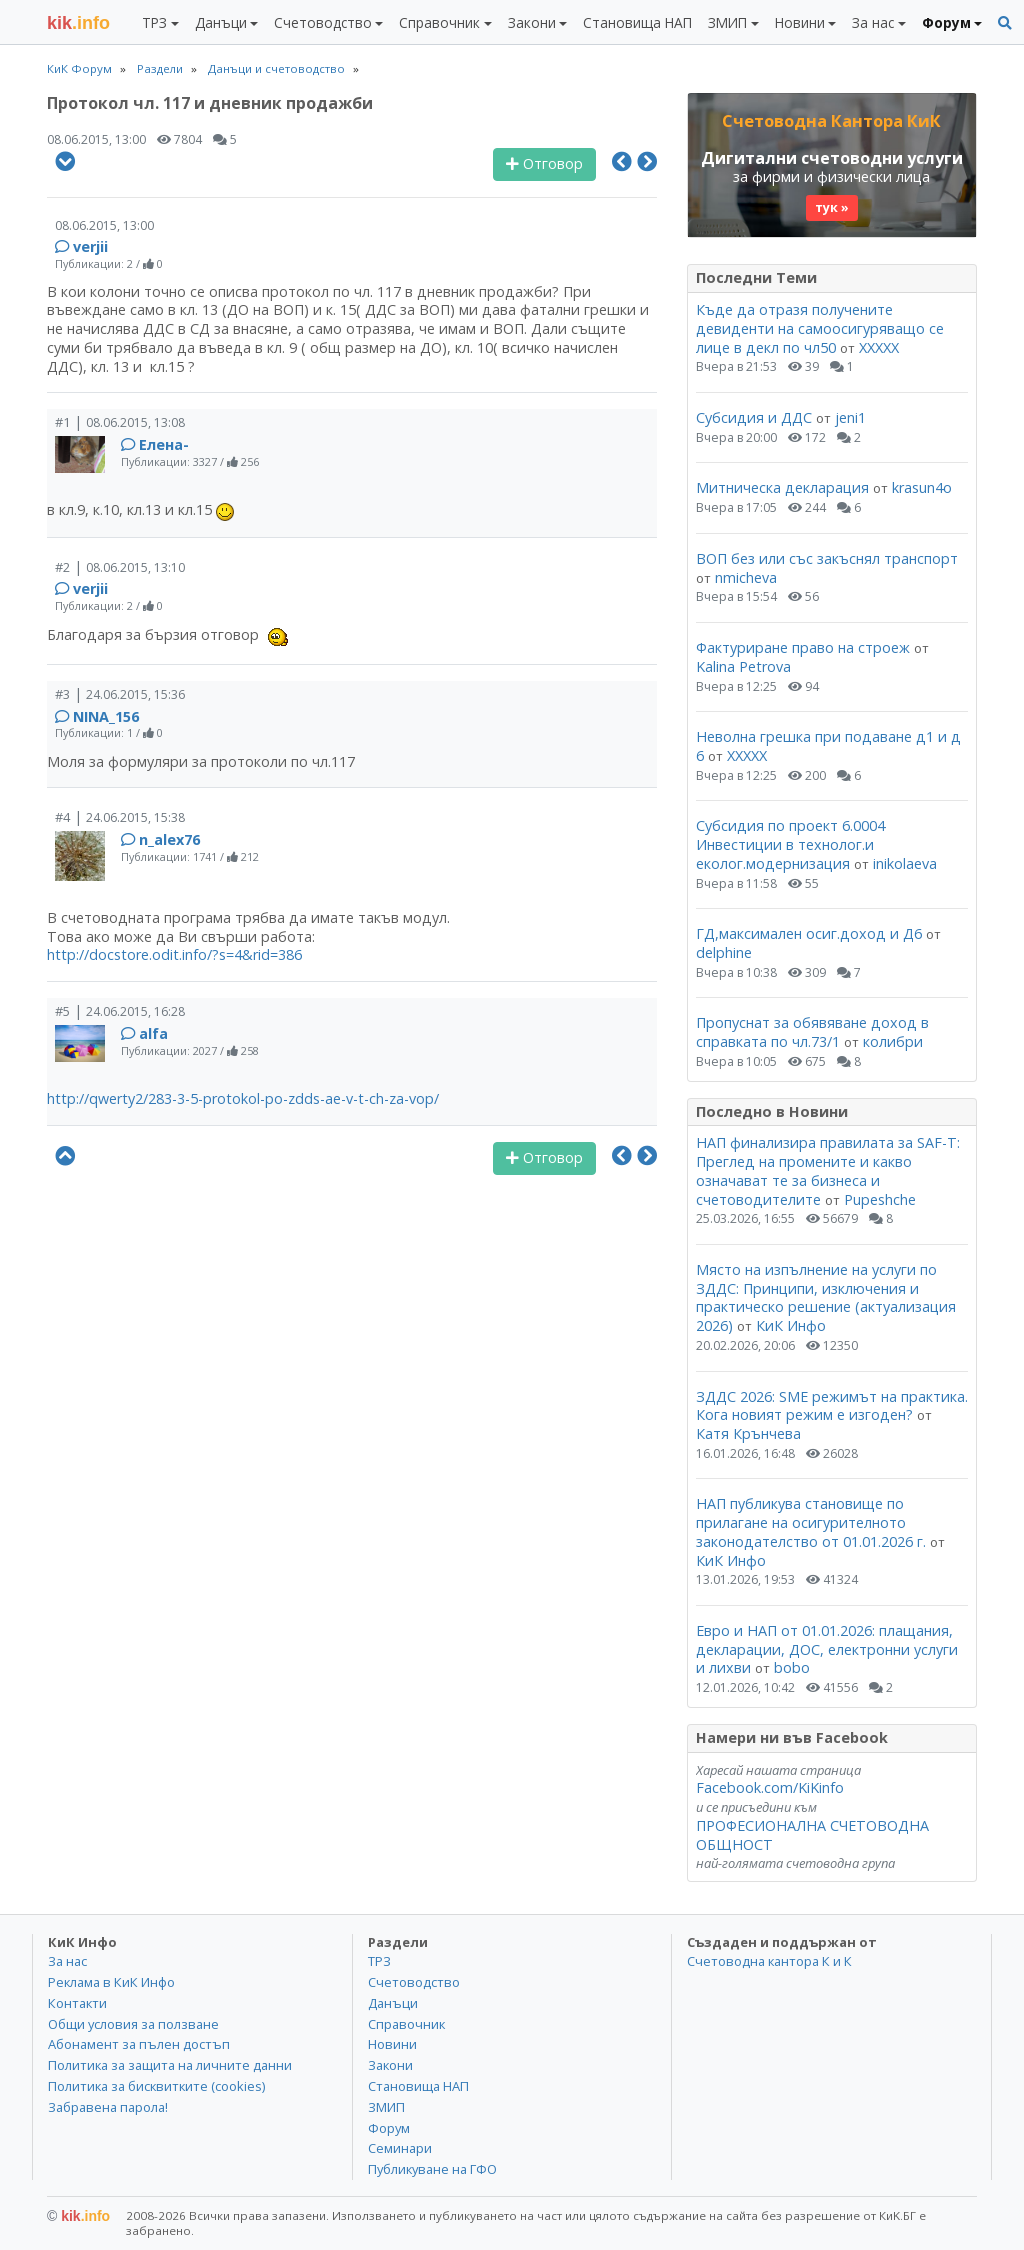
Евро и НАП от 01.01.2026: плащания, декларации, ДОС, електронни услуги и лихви (827, 1649)
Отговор (544, 163)
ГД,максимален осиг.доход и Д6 (809, 933)
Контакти (77, 2003)
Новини (392, 2044)
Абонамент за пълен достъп (139, 2044)
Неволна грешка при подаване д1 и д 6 (828, 746)
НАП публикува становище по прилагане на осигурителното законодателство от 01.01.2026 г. (811, 1522)
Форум (389, 2128)
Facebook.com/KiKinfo (770, 1787)
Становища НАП (637, 22)
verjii (90, 246)
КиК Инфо (791, 1325)
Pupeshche (880, 1199)
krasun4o (922, 487)
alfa (153, 1033)
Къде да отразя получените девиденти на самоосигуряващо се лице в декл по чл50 (820, 328)
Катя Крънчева (748, 1433)
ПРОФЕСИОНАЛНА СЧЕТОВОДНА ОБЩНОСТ (812, 1835)
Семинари (400, 2148)
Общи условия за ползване (133, 2024)
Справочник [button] (439, 22)
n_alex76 (169, 839)
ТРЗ (379, 1961)
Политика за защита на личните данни (170, 2065)
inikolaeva (905, 863)
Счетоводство (414, 1982)
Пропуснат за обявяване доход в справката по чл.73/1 (812, 1032)
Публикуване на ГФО (432, 2169)
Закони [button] (532, 22)
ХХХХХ (879, 347)
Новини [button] (800, 22)
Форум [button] (946, 22)
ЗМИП (386, 2107)
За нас (67, 1961)
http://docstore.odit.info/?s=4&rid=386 (174, 954)
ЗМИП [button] (727, 22)
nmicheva (746, 577)
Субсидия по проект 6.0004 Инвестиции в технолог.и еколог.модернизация (790, 844)
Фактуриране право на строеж (803, 647)
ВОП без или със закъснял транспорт (827, 558)
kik (78, 2216)
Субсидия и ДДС (754, 417)
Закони (390, 2065)
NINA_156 (106, 716)
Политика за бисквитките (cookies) (156, 2086)
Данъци (393, 2003)
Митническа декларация (782, 487)
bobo (792, 1667)
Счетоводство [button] (323, 22)
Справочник (406, 2024)
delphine (724, 952)
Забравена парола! (108, 2107)
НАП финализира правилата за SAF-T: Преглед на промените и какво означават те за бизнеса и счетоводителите (828, 1170)
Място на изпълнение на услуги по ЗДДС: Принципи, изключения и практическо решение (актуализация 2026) (826, 1297)
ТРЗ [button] (154, 22)
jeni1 (850, 417)
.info (78, 23)
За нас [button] (873, 22)
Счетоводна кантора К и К (769, 1961)
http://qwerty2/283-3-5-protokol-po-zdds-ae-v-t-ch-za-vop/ (243, 1098)
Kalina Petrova (743, 666)
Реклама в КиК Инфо (111, 1982)
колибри (893, 1041)
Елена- (164, 444)
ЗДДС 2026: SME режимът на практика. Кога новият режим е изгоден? (832, 1406)
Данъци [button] (221, 22)
